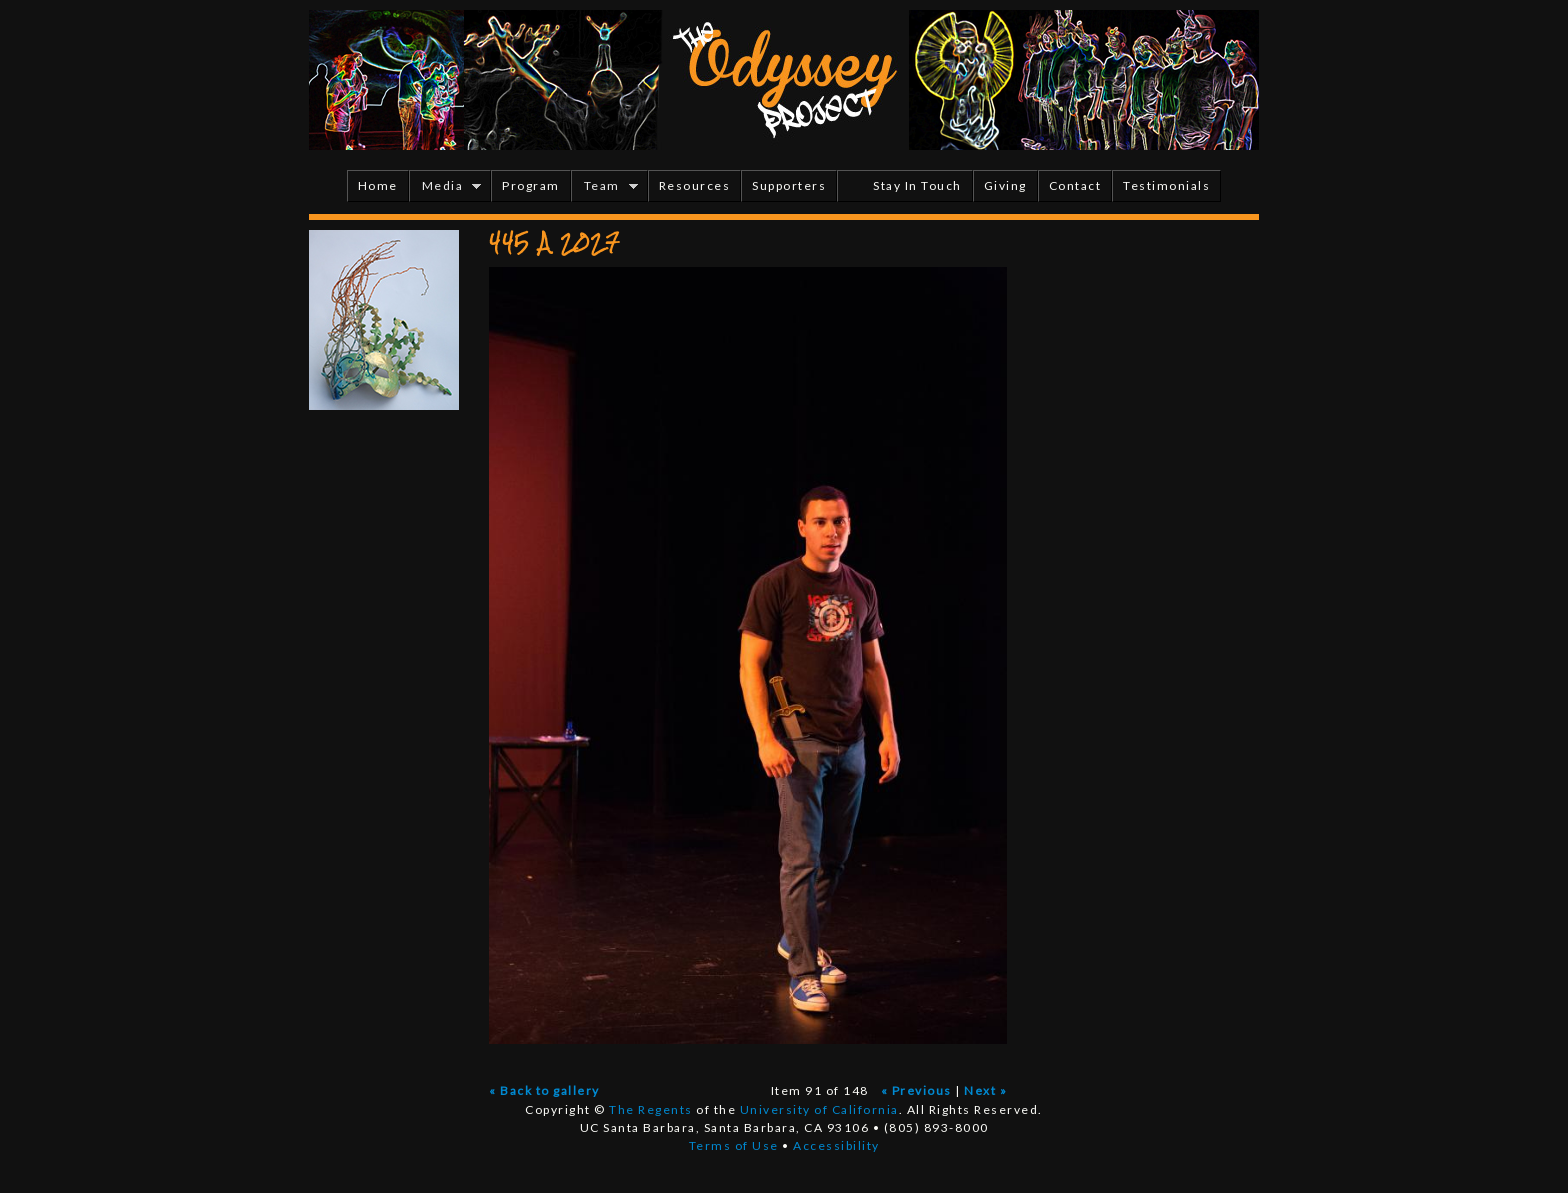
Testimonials (1166, 185)
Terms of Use (734, 1145)
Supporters (789, 185)
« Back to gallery (544, 1090)
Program (531, 185)
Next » (985, 1090)
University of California (819, 1109)
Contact (1075, 185)
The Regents (651, 1109)
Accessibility (836, 1145)
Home (378, 185)
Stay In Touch (917, 185)
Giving (1005, 185)
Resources (695, 185)
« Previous (916, 1090)
